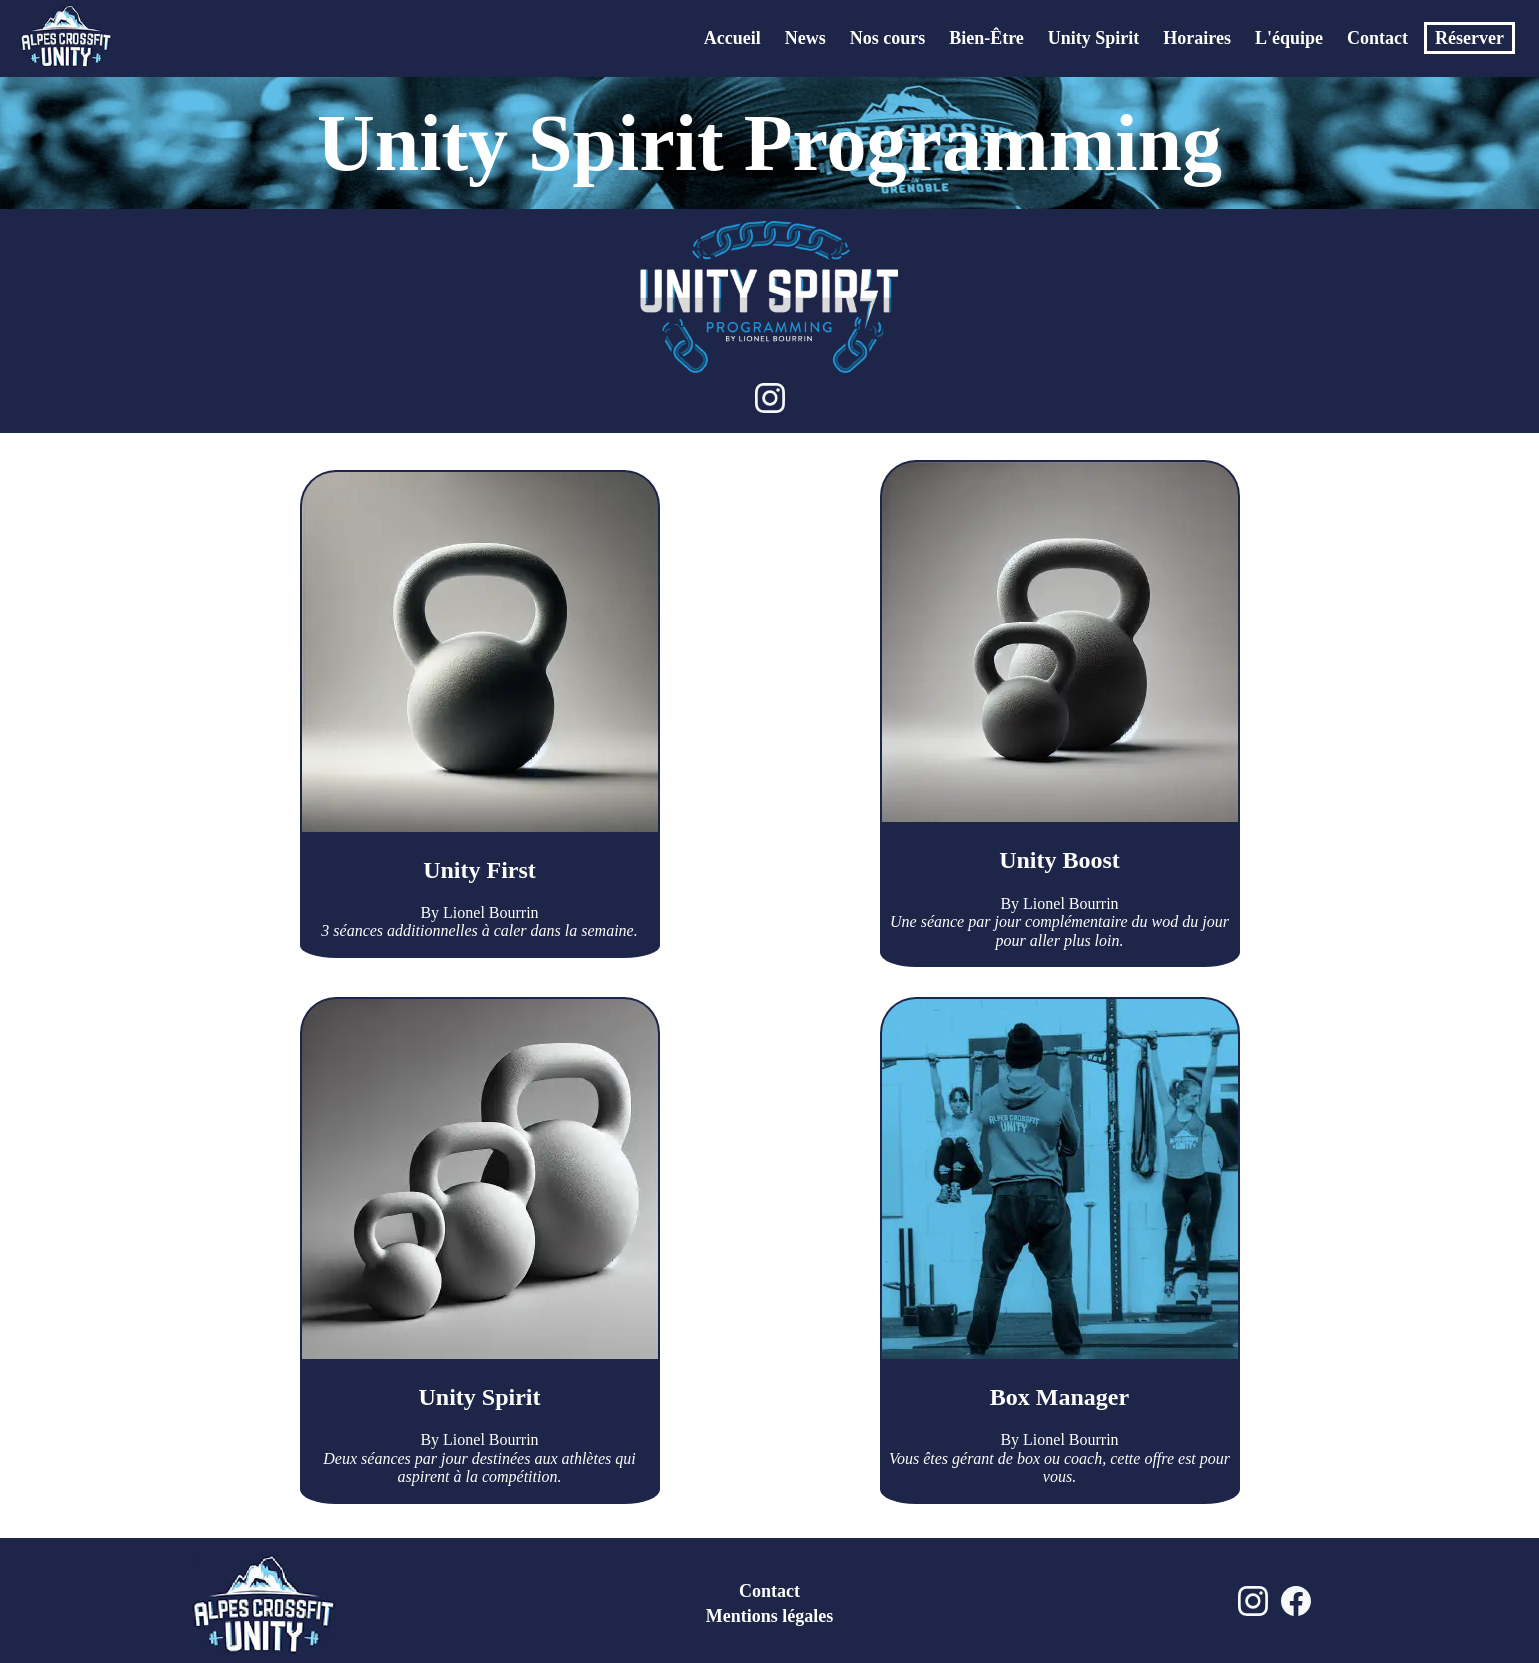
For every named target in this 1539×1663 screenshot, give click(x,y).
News (805, 38)
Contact (1377, 38)
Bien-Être (986, 38)
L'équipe (1289, 38)
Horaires (1197, 38)
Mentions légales (770, 1616)
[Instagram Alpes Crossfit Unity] (1253, 1614)
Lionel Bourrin (491, 912)
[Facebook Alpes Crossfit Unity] (1296, 1614)
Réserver (1469, 38)
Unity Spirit (1094, 38)
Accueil (732, 38)
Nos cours (888, 38)
